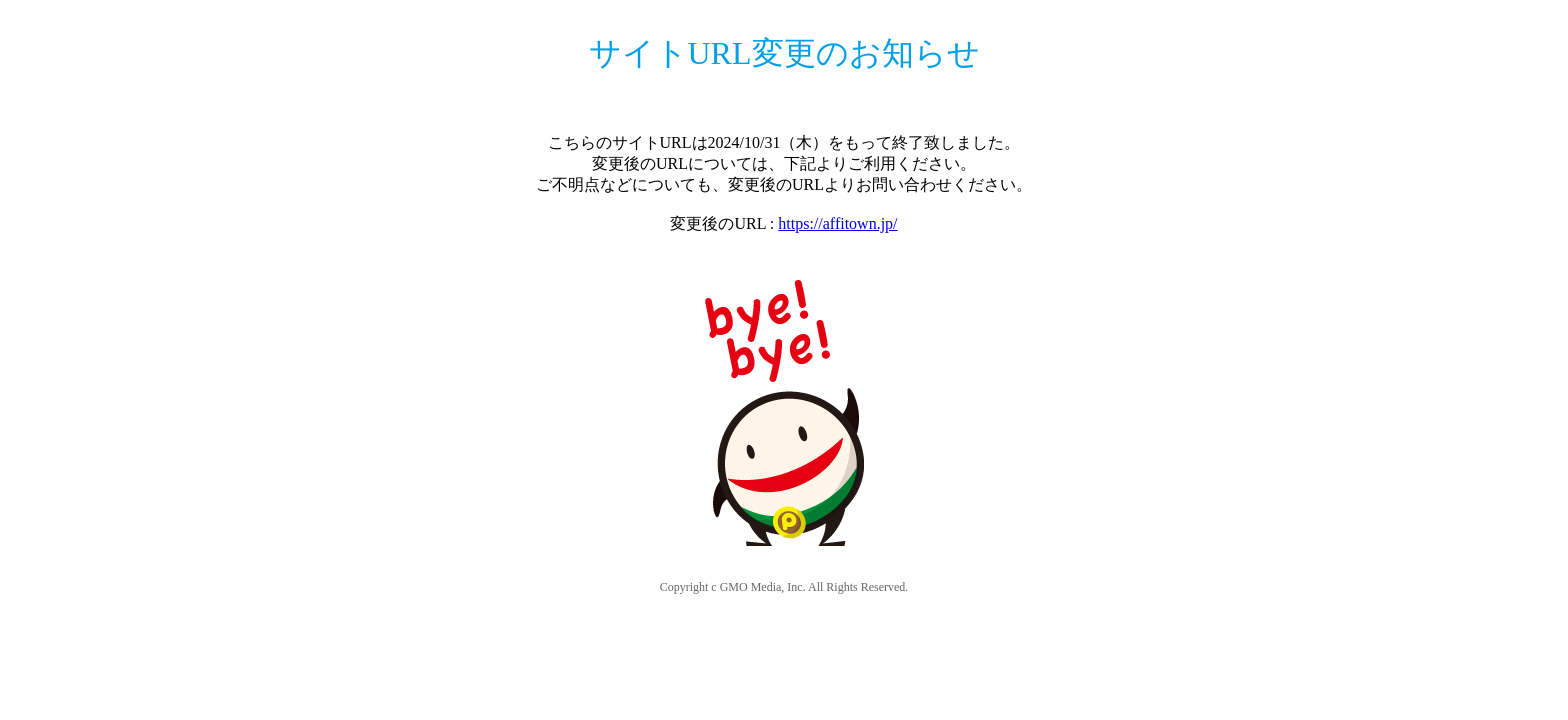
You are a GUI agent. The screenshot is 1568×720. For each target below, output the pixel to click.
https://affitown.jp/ (837, 223)
